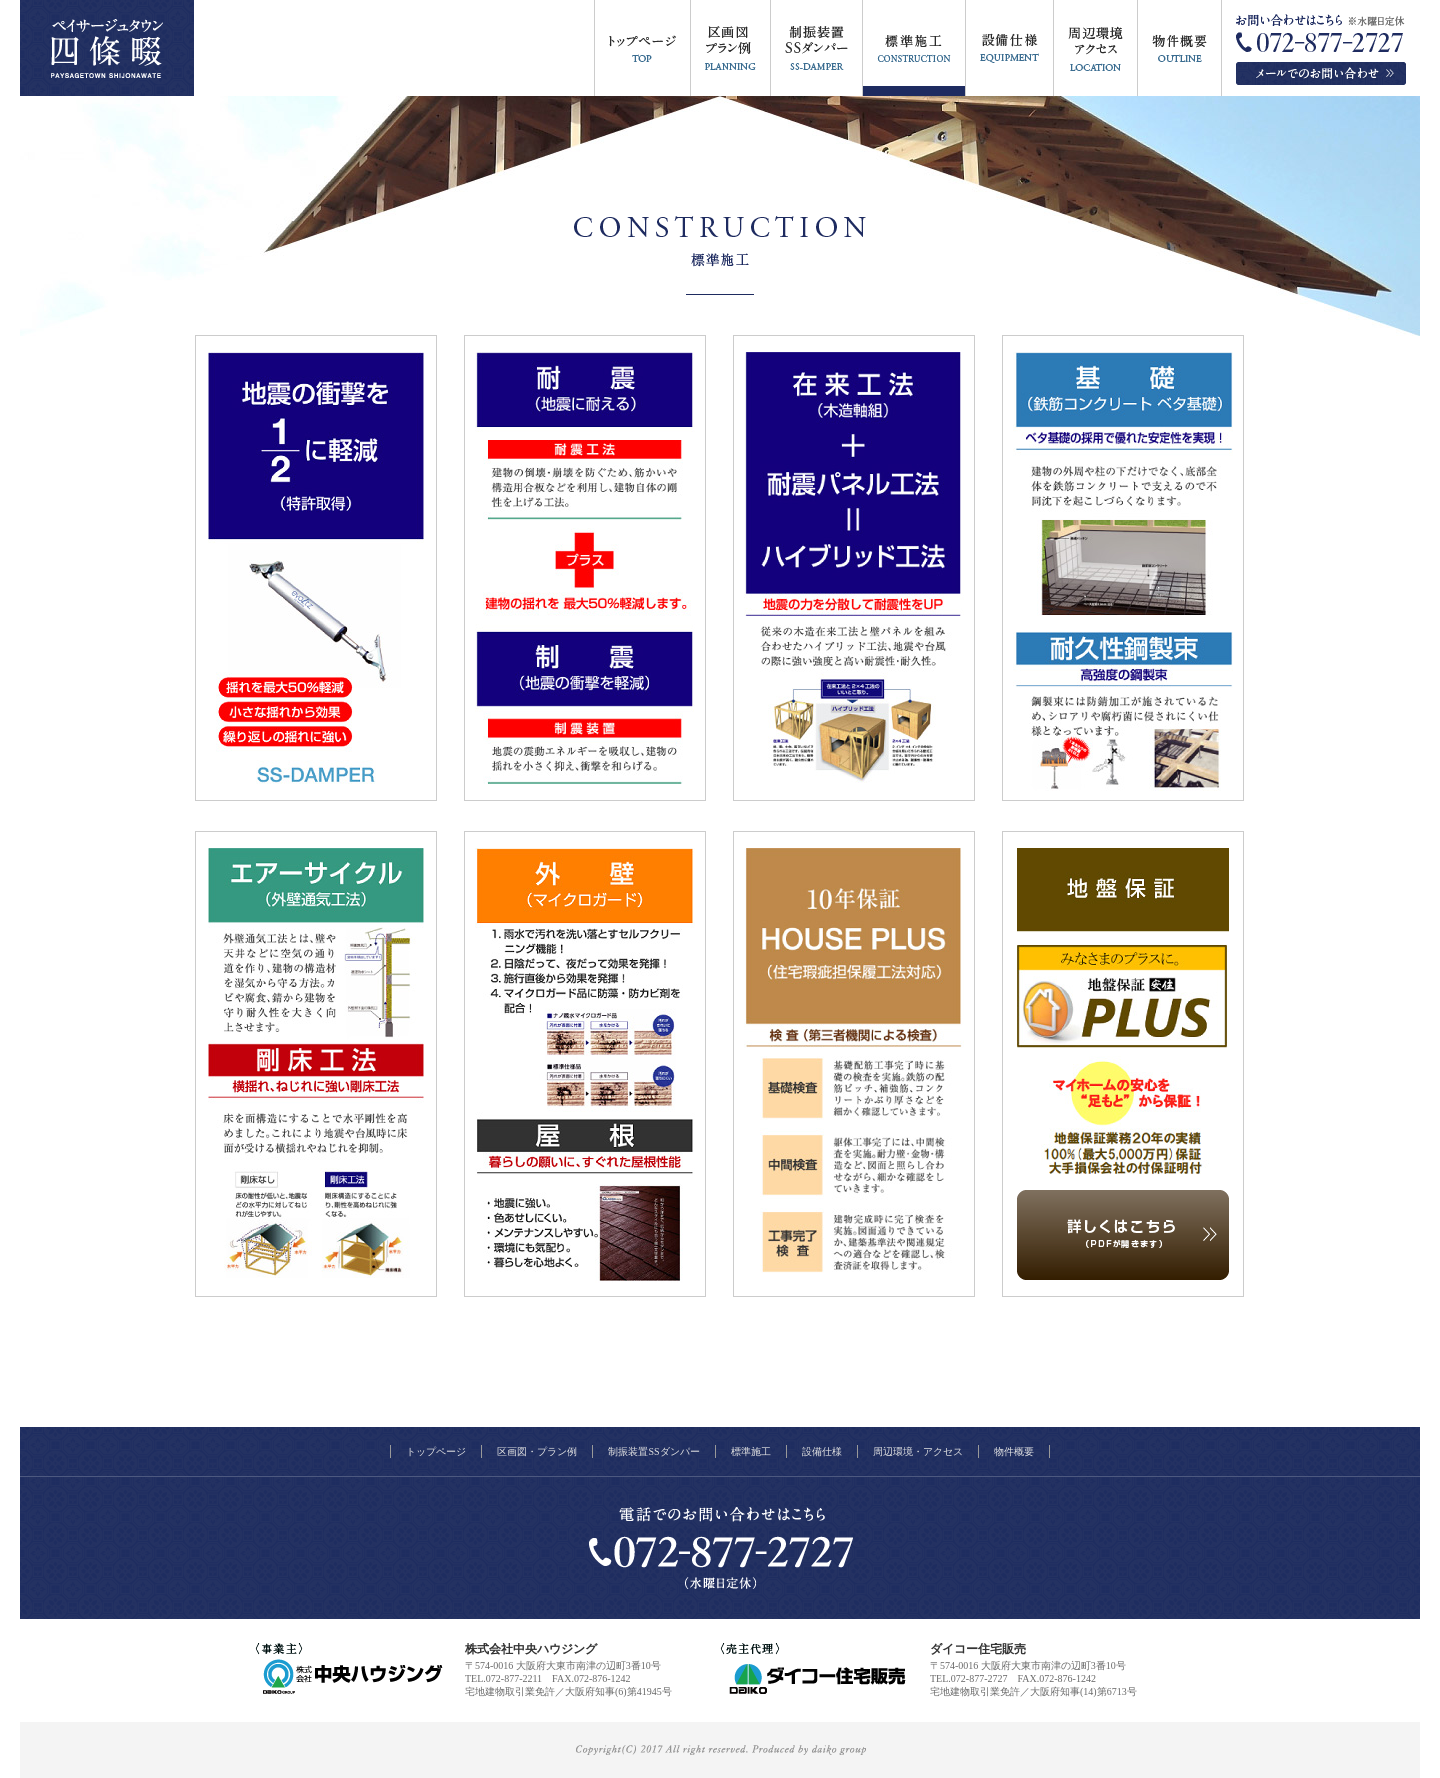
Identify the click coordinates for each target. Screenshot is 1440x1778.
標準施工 (751, 1451)
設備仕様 (822, 1451)
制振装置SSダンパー (653, 1451)
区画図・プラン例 (537, 1451)
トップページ (436, 1451)
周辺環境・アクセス (918, 1451)
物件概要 (1014, 1451)
